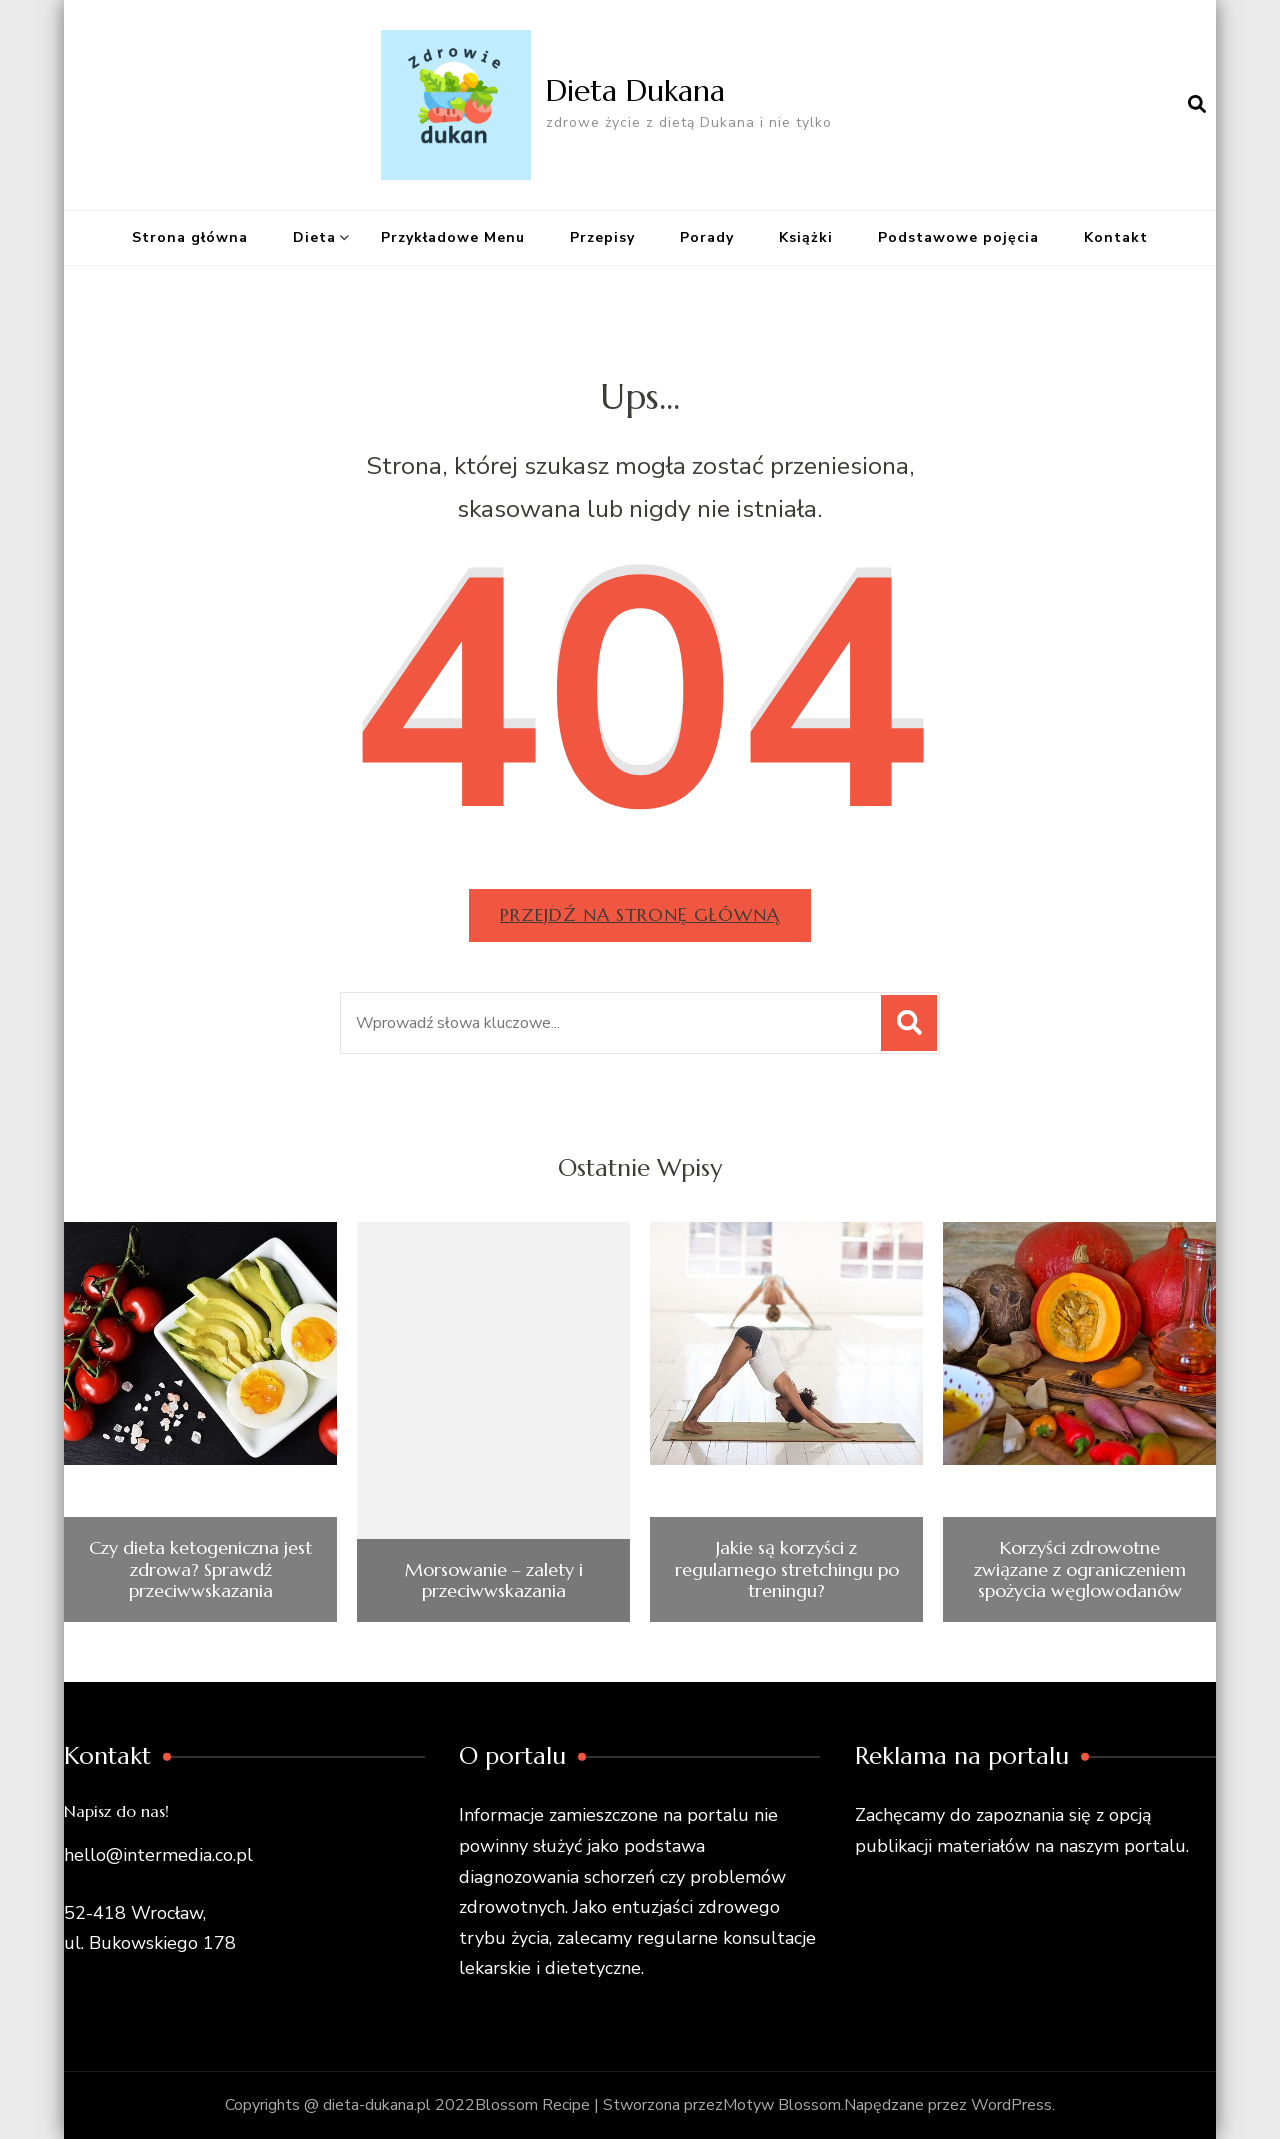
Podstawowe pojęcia (958, 237)
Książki (806, 237)
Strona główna (190, 237)
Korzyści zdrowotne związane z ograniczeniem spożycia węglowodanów (1080, 1569)
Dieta (314, 237)
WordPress (1011, 2105)
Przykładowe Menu (453, 237)
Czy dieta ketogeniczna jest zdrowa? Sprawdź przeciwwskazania (200, 1569)
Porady (707, 237)
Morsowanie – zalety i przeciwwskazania (494, 1580)
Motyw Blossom (782, 2105)
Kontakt (1116, 237)
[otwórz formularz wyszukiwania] (1197, 105)
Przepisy (602, 237)
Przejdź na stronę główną (640, 914)
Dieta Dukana (635, 90)
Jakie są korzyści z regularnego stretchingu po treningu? (787, 1569)
